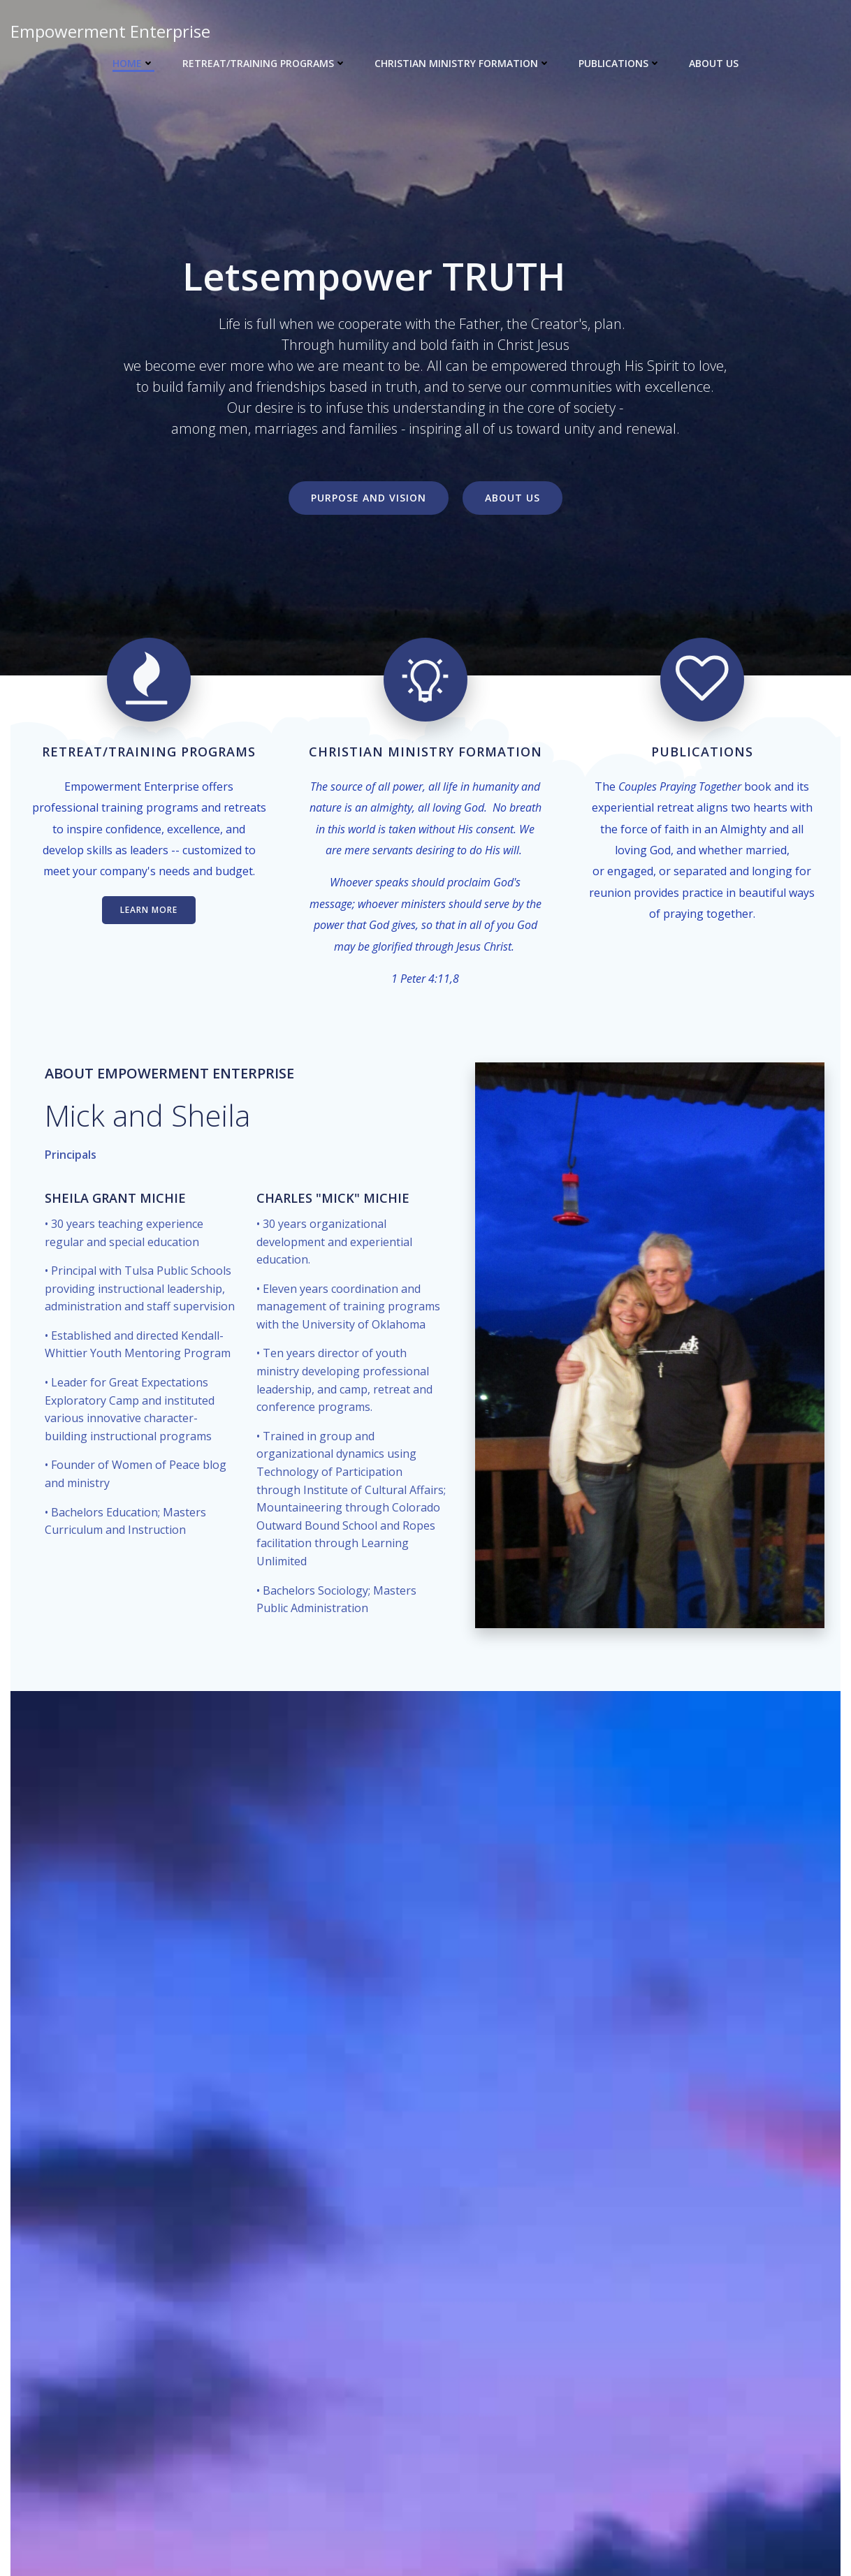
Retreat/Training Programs (264, 63)
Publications (620, 63)
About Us (714, 63)
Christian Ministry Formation (462, 63)
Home (133, 63)
